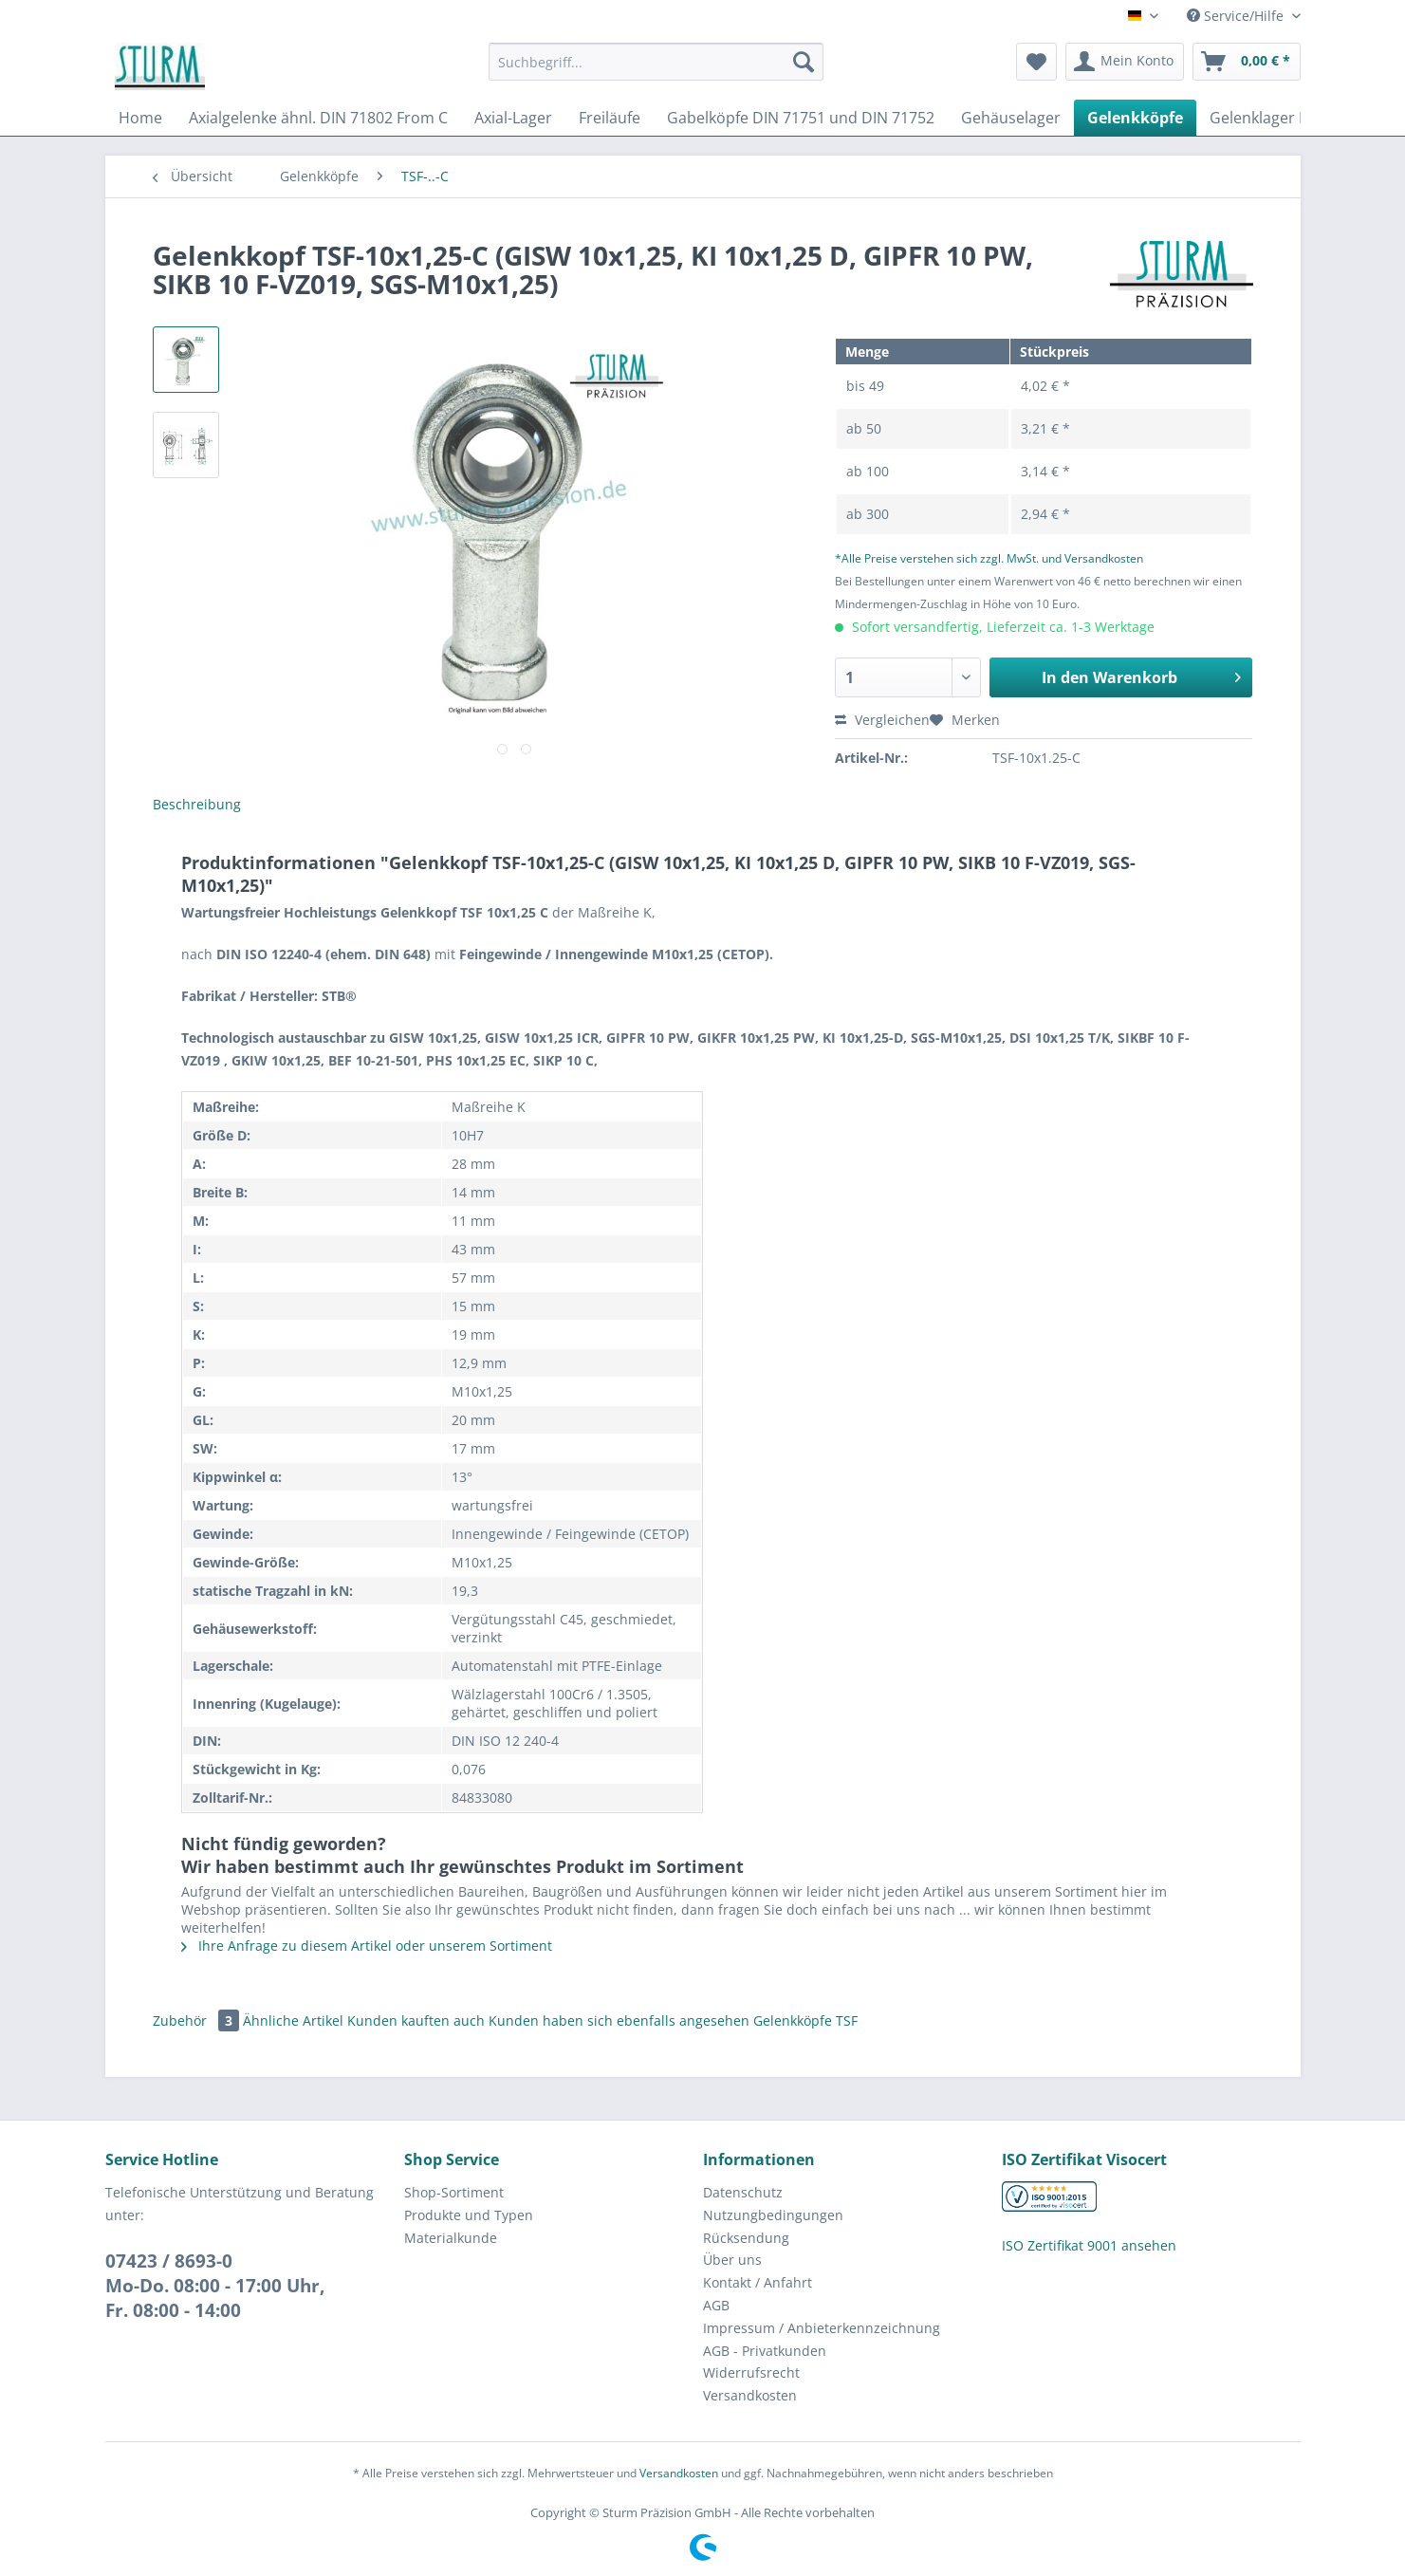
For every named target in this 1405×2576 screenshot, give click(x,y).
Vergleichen (882, 720)
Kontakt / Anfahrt (757, 2282)
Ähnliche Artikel (293, 2020)
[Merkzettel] (1036, 62)
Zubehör (198, 2020)
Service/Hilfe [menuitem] (1237, 16)
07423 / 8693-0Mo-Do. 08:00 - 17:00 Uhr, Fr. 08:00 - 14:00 (214, 2286)
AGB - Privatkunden (764, 2351)
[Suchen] (803, 62)
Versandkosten (750, 2395)
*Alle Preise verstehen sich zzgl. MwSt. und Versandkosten (989, 558)
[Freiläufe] (609, 118)
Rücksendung (746, 2238)
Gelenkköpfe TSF (805, 2020)
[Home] (140, 118)
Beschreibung (197, 804)
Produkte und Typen (468, 2215)
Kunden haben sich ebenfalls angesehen (619, 2020)
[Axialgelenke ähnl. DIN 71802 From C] (318, 118)
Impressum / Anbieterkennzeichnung (821, 2328)
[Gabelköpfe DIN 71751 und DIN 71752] (801, 118)
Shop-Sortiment (454, 2192)
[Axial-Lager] (513, 118)
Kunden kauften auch (416, 2020)
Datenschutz (743, 2192)
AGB (716, 2305)
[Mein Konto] (1124, 62)
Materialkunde (450, 2238)
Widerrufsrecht (751, 2372)
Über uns (732, 2260)
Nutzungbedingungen (773, 2215)
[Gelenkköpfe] (1135, 118)
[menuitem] (656, 71)
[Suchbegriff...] (656, 62)
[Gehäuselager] (1011, 118)
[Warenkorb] (1246, 62)
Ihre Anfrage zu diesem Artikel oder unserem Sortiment (366, 1946)
